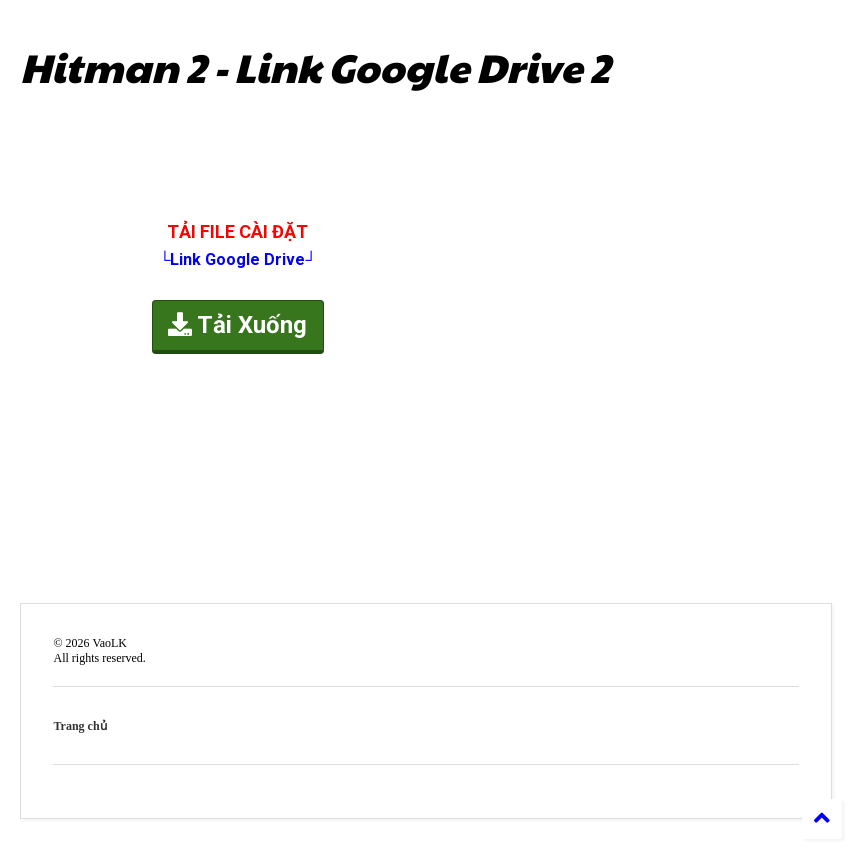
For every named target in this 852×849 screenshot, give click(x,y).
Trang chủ (79, 726)
